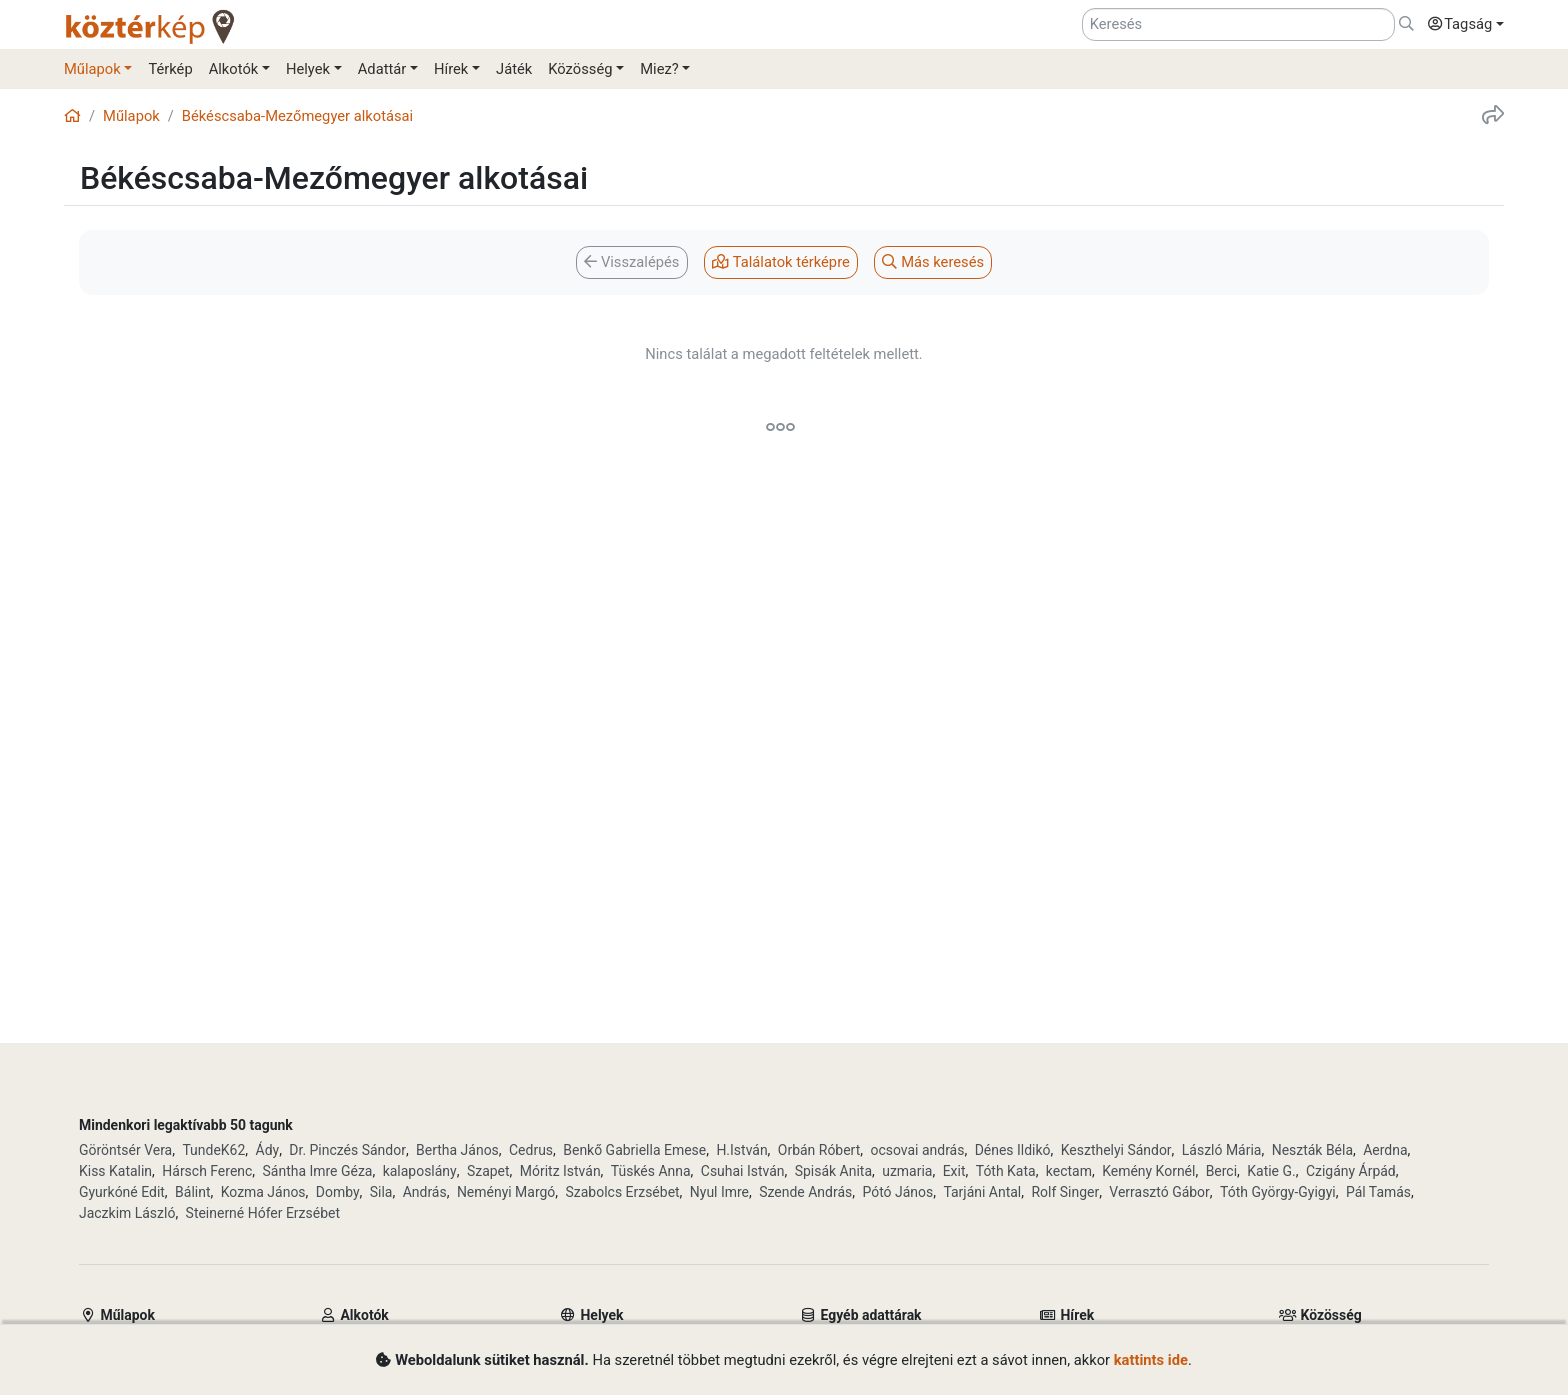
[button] (1461, 25)
